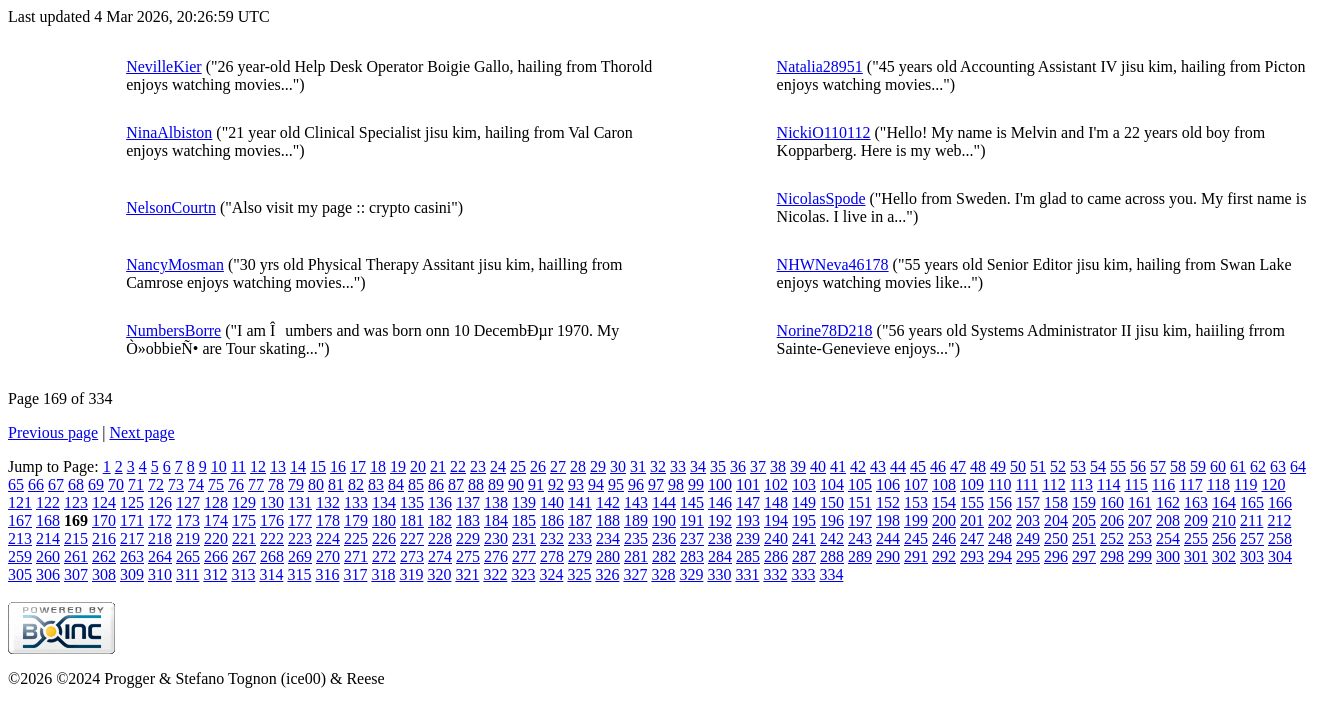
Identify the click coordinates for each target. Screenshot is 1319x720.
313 (243, 574)
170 (104, 520)
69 (96, 484)
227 (412, 538)
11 (238, 466)
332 (775, 574)
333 (803, 574)
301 (1196, 556)
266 (216, 556)
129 (244, 502)
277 (524, 556)
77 (256, 484)
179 (356, 520)
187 (580, 520)
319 (411, 574)
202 (1000, 520)
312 (215, 574)
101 (748, 484)
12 (258, 466)
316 (327, 574)
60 (1218, 466)
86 (436, 484)
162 (1168, 502)
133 (356, 502)
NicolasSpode (821, 198)
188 (608, 520)
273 (412, 556)
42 (858, 466)
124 (104, 502)
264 (160, 556)
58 (1178, 466)
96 (636, 484)
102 (776, 484)
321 (467, 574)
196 (832, 520)
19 (398, 466)
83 (376, 484)
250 (1056, 538)
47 (958, 466)
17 (358, 466)
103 (804, 484)
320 (439, 574)
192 (720, 520)
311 (187, 574)
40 (818, 466)
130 (272, 502)
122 (48, 502)
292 (944, 556)
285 (748, 556)
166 (1280, 502)
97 (656, 484)
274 (440, 556)
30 (618, 466)
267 (244, 556)
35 (718, 466)
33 (678, 466)
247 (972, 538)
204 (1056, 520)
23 (478, 466)
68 (76, 484)
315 (299, 574)
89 (496, 484)
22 (458, 466)
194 (776, 520)
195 (804, 520)
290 (888, 556)
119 (1245, 484)
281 (636, 556)
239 (748, 538)
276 (496, 556)
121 (20, 502)
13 (278, 466)
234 (608, 538)
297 (1084, 556)
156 (1000, 502)
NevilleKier (164, 66)
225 (356, 538)
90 (516, 484)
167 (20, 520)
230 (496, 538)
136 (440, 502)
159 (1084, 502)
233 (580, 538)
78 (276, 484)
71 (136, 484)
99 (696, 484)
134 (384, 502)
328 (663, 574)
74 (196, 484)
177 (300, 520)
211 (1251, 520)
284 (720, 556)
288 (832, 556)
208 (1168, 520)
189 (636, 520)
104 (832, 484)
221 (244, 538)
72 (156, 484)
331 (747, 574)
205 (1084, 520)
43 (878, 466)
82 (356, 484)
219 (188, 538)
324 (551, 574)
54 (1098, 466)
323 (523, 574)
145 (692, 502)
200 (944, 520)
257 (1252, 538)
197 (860, 520)
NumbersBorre (173, 330)
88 (476, 484)
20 (418, 466)
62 (1258, 466)
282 (664, 556)
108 (944, 484)
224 (328, 538)
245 (916, 538)
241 (804, 538)
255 (1196, 538)
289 (860, 556)
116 (1163, 484)
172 (160, 520)
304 (1280, 556)
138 (496, 502)
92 (556, 484)
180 (384, 520)
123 (76, 502)
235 (636, 538)
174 (216, 520)
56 (1138, 466)
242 (832, 538)
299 (1140, 556)
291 (916, 556)
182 (440, 520)
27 (558, 466)
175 (244, 520)
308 (104, 574)
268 (272, 556)
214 (48, 538)
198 (888, 520)
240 (776, 538)
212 (1279, 520)
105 (860, 484)
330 (719, 574)
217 (132, 538)
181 (412, 520)
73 (176, 484)
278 (552, 556)
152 (888, 502)
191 (692, 520)
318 (383, 574)
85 (416, 484)
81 (336, 484)
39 (798, 466)
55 (1118, 466)
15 (318, 466)
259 (20, 556)
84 (396, 484)
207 (1140, 520)
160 (1112, 502)
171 (132, 520)
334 (831, 574)
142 (608, 502)
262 (104, 556)
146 (720, 502)
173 (188, 520)
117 (1190, 484)
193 (748, 520)
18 (378, 466)
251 (1084, 538)
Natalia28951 (820, 66)
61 (1238, 466)
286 (776, 556)
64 (1298, 466)
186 (552, 520)
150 (832, 502)
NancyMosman (175, 264)
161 (1140, 502)
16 (338, 466)
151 (860, 502)
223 (300, 538)
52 (1058, 466)
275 (468, 556)
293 (972, 556)
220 (216, 538)
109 (972, 484)
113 (1081, 484)
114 (1108, 484)
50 (1018, 466)
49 (998, 466)
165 (1252, 502)
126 (160, 502)
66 (36, 484)
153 (916, 502)
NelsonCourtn (171, 207)
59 (1198, 466)
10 (219, 466)
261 (76, 556)
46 (938, 466)
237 (692, 538)
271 (356, 556)
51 (1038, 466)
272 (384, 556)
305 (20, 574)
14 (298, 466)
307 (76, 574)
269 (300, 556)
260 (48, 556)
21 (438, 466)
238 (720, 538)
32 (658, 466)
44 (898, 466)
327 (635, 574)
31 (638, 466)
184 (496, 520)
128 (216, 502)
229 (468, 538)
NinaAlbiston (169, 132)
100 (720, 484)
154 (944, 502)
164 (1224, 502)
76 (236, 484)
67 (56, 484)
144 (664, 502)
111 (1026, 484)
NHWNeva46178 (833, 264)
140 (552, 502)
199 (916, 520)
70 (116, 484)
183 (468, 520)
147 (748, 502)
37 (758, 466)
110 (999, 484)
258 (1280, 538)
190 (664, 520)
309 (132, 574)
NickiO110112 (824, 132)
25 (518, 466)
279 (580, 556)
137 (468, 502)
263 (132, 556)
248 (1000, 538)
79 (296, 484)
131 (300, 502)
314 (271, 574)
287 (804, 556)
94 (596, 484)
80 (316, 484)
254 (1168, 538)
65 (16, 484)
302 (1224, 556)
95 (616, 484)
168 (48, 520)
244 (888, 538)
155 (972, 502)
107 (916, 484)
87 (456, 484)
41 (838, 466)
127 (188, 502)
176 (272, 520)
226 (384, 538)
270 (328, 556)
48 (978, 466)
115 (1135, 484)
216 (104, 538)
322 (495, 574)
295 (1028, 556)
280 (608, 556)
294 (1000, 556)
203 (1028, 520)
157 (1028, 502)
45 (918, 466)
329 (691, 574)
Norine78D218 (825, 330)
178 (328, 520)
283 (692, 556)
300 (1168, 556)
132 (328, 502)
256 (1224, 538)
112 (1053, 484)
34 (698, 466)
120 (1273, 484)
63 (1278, 466)
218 (160, 538)
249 (1028, 538)
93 (576, 484)
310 (160, 574)
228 (440, 538)
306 (48, 574)
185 (524, 520)
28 (578, 466)
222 (272, 538)
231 (524, 538)
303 (1252, 556)
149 (804, 502)
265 (188, 556)
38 (778, 466)
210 (1224, 520)
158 (1056, 502)
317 (355, 574)
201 (972, 520)
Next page (141, 432)
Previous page (53, 432)
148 (776, 502)
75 (216, 484)
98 (676, 484)
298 (1112, 556)
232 (552, 538)
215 (76, 538)
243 (860, 538)
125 (132, 502)
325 (579, 574)
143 (636, 502)
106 (888, 484)
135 (412, 502)
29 (598, 466)
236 (664, 538)
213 (20, 538)
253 (1140, 538)
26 (538, 466)
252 (1112, 538)
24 (498, 466)
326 (607, 574)
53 (1078, 466)
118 (1218, 484)
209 (1196, 520)
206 (1112, 520)
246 (944, 538)
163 (1196, 502)
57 (1158, 466)
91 (536, 484)
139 (524, 502)
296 (1056, 556)
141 (580, 502)
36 (738, 466)
